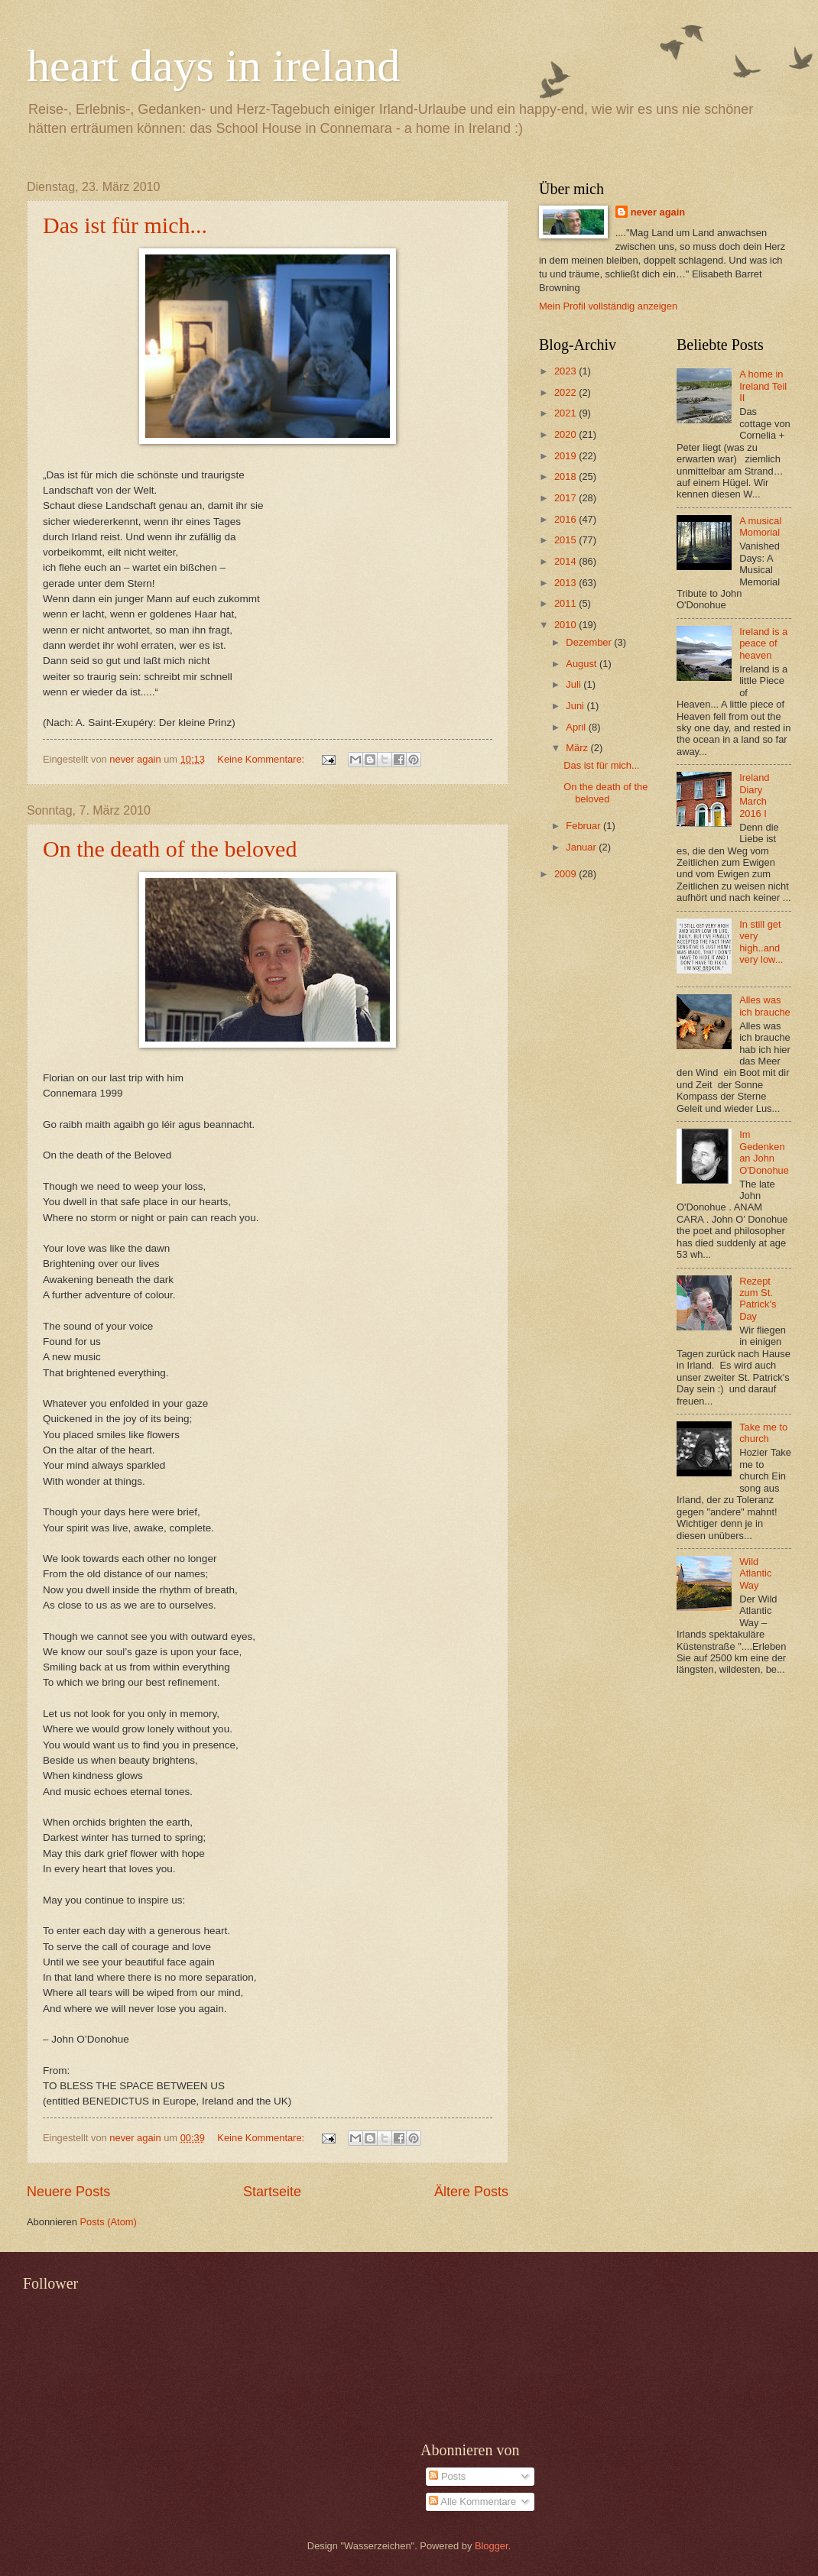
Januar (582, 847)
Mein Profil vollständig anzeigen (608, 306)
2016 (566, 519)
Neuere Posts (68, 2191)
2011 (566, 603)
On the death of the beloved (170, 848)
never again (658, 212)
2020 (566, 434)
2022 (566, 392)
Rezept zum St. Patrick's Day (757, 1298)
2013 (566, 582)
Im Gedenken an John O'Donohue (764, 1152)
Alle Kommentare (472, 2501)
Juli (574, 684)
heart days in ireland (213, 66)
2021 (566, 413)
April (577, 727)
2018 (566, 476)
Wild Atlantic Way (755, 1573)
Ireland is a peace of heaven (763, 643)
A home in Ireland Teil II (763, 385)
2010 (566, 624)
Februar (584, 825)
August (582, 663)
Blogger (491, 2546)
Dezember (590, 642)
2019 (566, 456)
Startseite (272, 2191)
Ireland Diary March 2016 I (754, 795)
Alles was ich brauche (764, 1005)
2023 (566, 371)
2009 (566, 874)
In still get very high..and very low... (761, 942)
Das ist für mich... (125, 225)
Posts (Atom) (108, 2222)
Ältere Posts (471, 2191)
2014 (566, 561)
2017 (566, 498)
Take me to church (763, 1432)
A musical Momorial (760, 526)
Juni (576, 705)
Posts (447, 2476)
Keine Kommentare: (262, 759)
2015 (566, 540)
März (578, 747)
